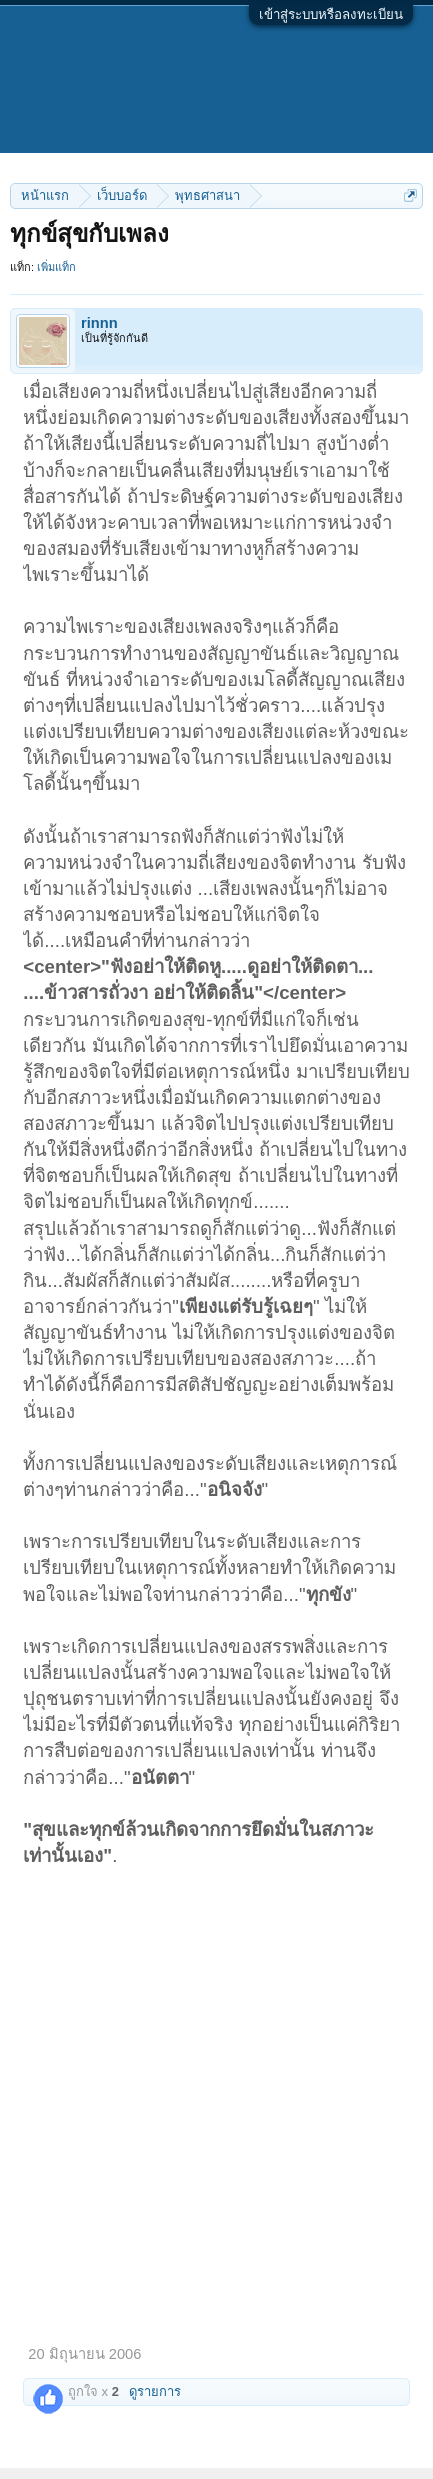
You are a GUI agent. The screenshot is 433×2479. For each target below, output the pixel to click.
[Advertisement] (216, 2095)
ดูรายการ (155, 2391)
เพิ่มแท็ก (56, 267)
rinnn (99, 323)
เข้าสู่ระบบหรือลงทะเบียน (331, 14)
